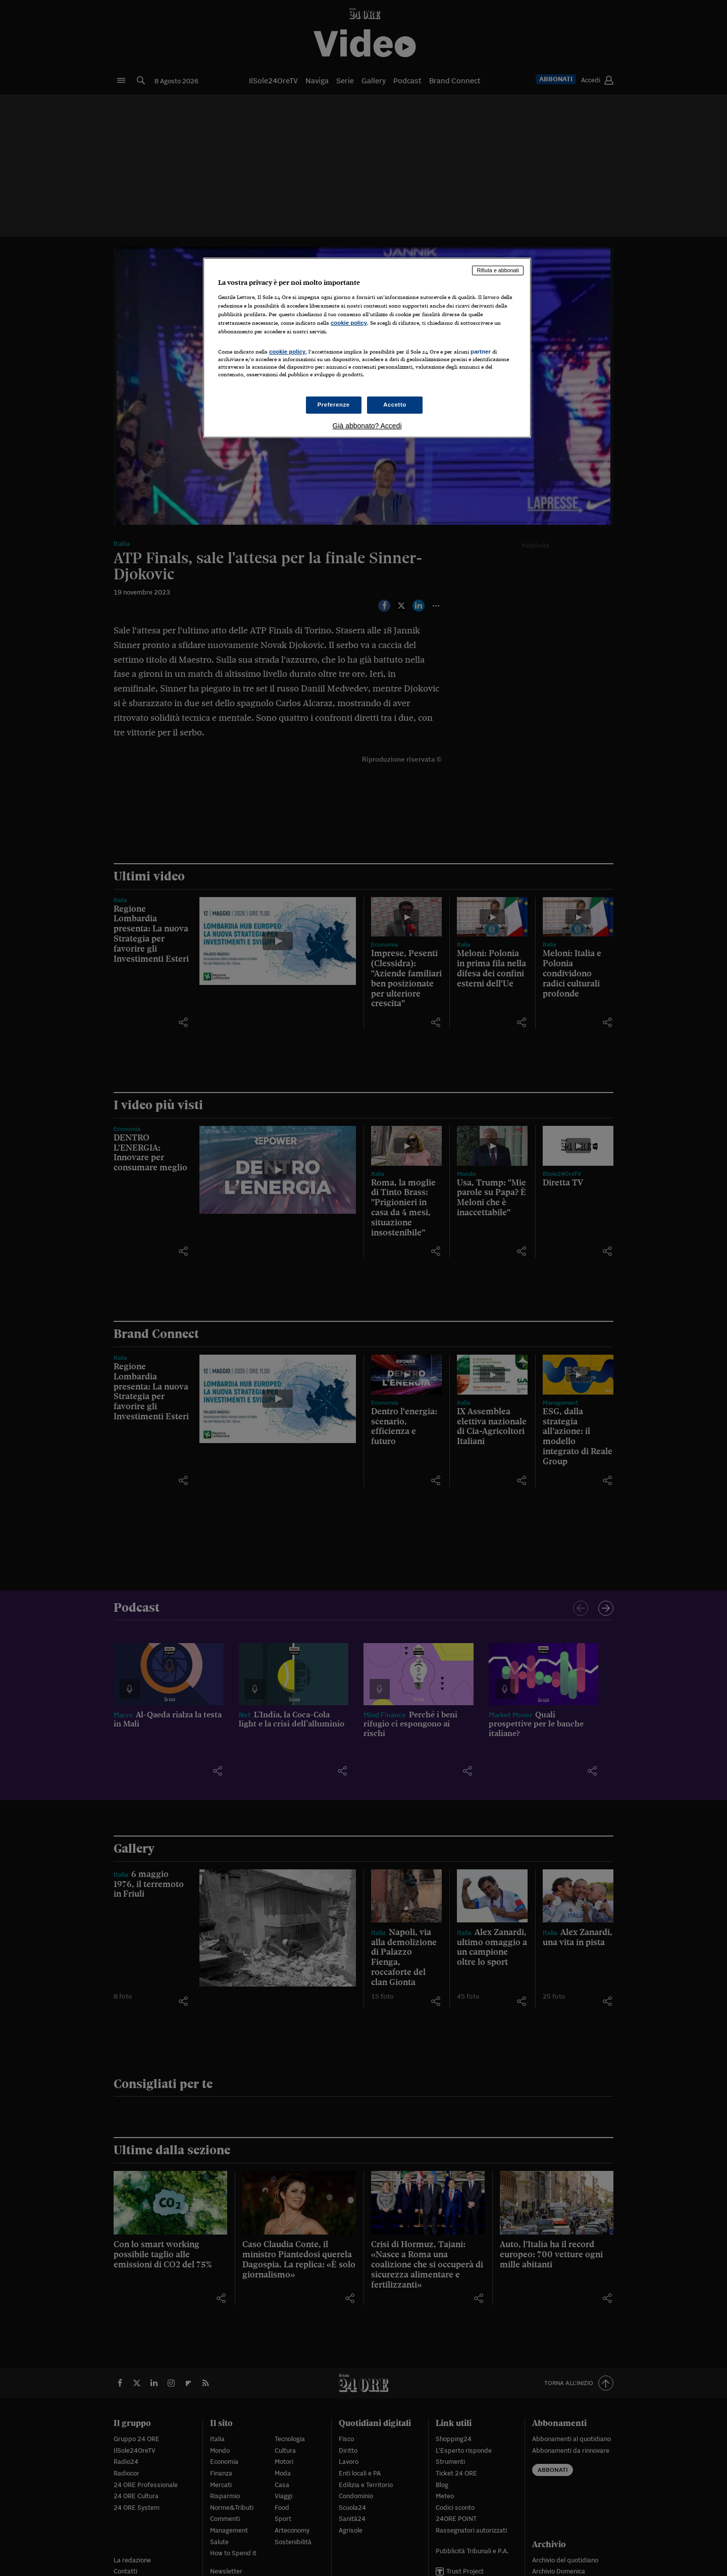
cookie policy (349, 323)
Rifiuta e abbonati (498, 270)
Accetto (394, 405)
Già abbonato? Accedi (367, 426)
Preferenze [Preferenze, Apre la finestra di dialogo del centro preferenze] (334, 405)
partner (481, 352)
